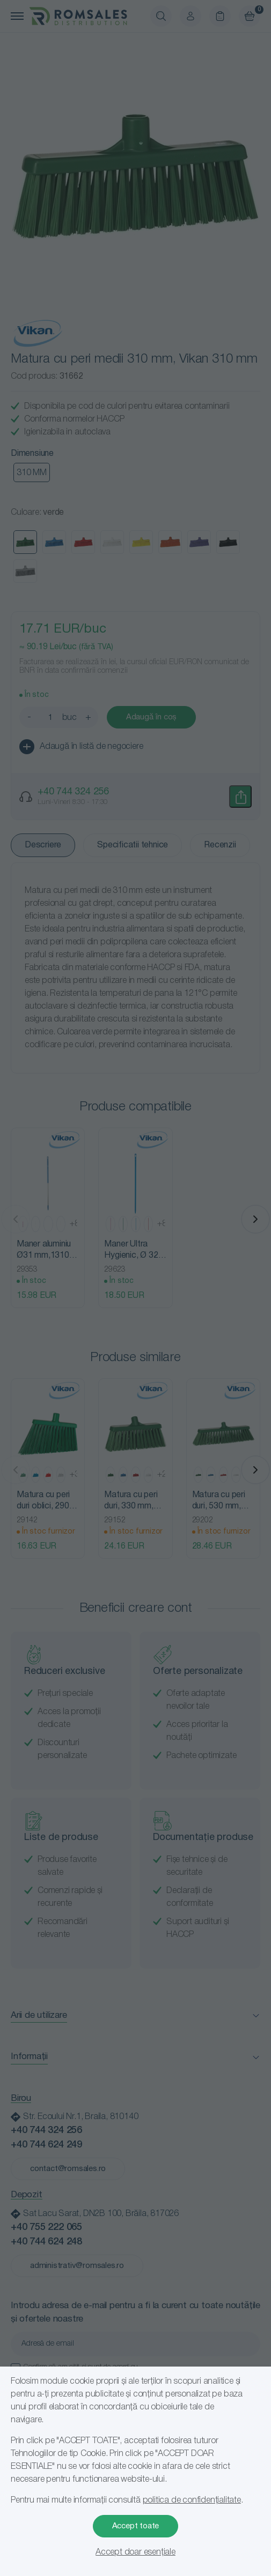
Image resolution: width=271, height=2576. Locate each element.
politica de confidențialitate (192, 2500)
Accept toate (135, 2526)
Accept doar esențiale (135, 2552)
